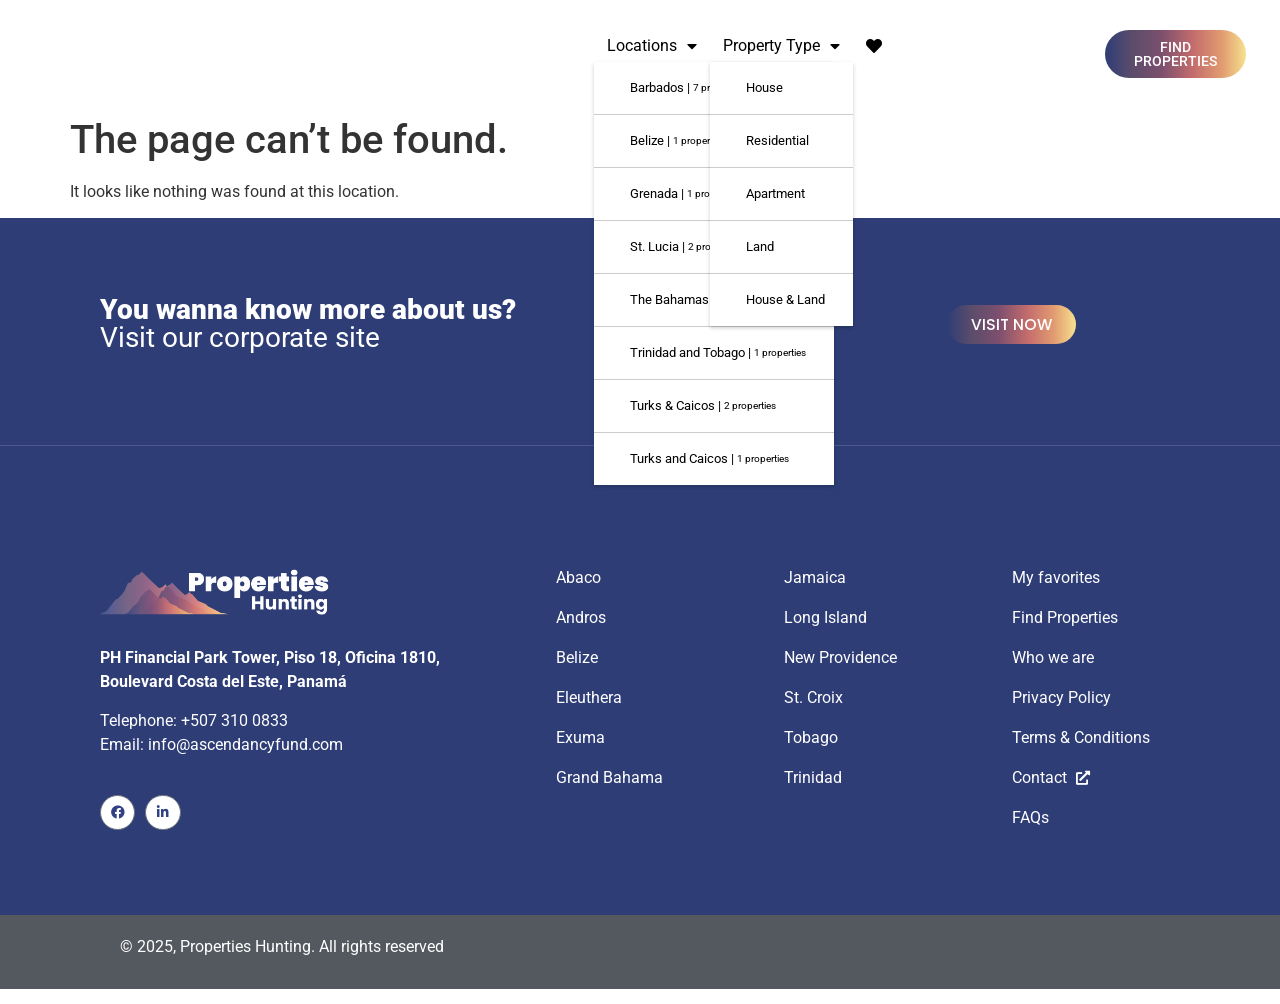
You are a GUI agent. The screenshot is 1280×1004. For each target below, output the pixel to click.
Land (760, 246)
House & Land (785, 299)
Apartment (775, 193)
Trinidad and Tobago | (718, 353)
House (764, 87)
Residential (777, 140)
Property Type (781, 46)
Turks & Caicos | (703, 406)
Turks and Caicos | (709, 459)
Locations (652, 46)
